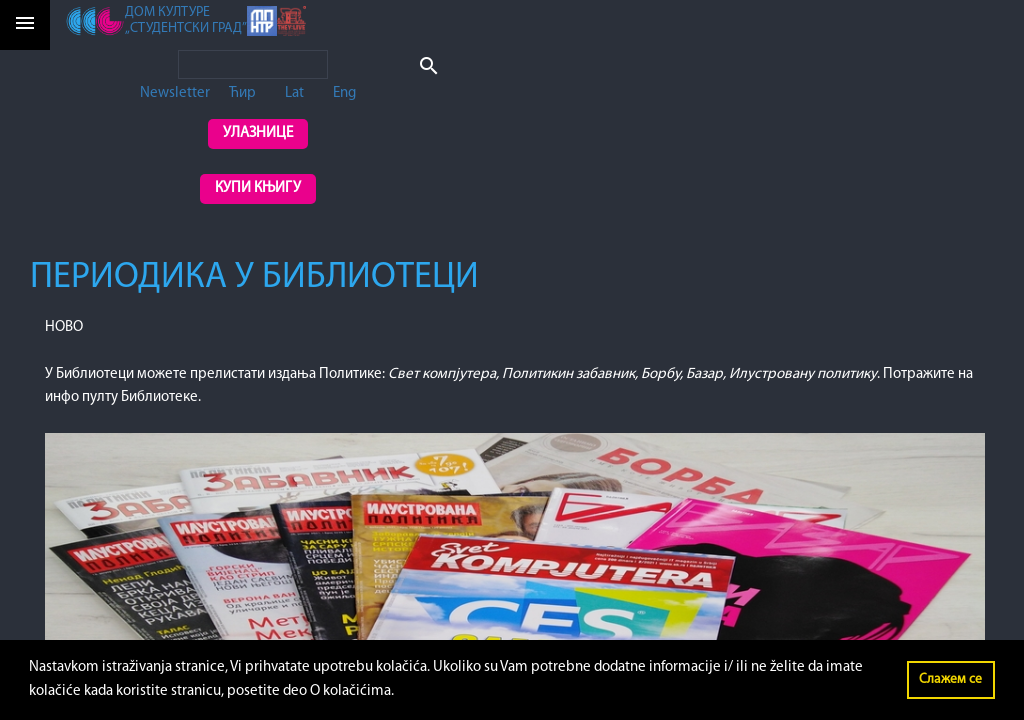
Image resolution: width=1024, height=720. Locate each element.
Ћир (242, 93)
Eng (344, 93)
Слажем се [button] (950, 679)
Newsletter (175, 93)
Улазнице (258, 133)
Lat (294, 93)
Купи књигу (258, 188)
